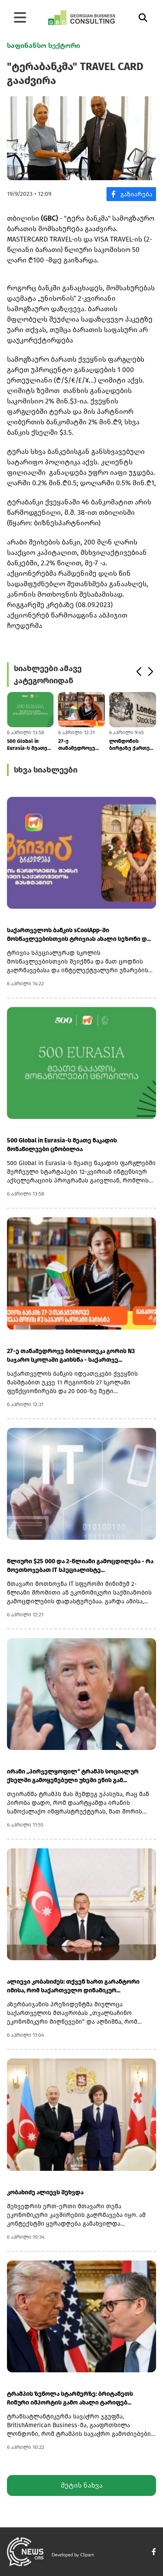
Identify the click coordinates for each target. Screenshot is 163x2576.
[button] (138, 672)
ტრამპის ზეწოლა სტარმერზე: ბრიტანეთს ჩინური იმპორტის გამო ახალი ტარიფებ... (70, 2398)
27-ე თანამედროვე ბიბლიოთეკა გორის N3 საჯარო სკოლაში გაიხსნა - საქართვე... (80, 745)
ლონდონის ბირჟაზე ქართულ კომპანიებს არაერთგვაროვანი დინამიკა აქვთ (132, 745)
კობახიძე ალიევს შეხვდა (45, 2192)
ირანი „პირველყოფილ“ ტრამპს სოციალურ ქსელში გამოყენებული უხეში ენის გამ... (73, 1776)
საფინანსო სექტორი (43, 45)
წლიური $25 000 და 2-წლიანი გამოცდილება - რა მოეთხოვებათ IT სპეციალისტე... (80, 1566)
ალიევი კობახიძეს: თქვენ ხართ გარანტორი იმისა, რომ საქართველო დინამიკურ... (73, 1986)
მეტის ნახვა (82, 2485)
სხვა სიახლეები (45, 770)
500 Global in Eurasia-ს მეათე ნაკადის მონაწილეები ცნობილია (27, 745)
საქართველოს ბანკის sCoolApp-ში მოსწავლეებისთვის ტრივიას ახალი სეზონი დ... (79, 935)
